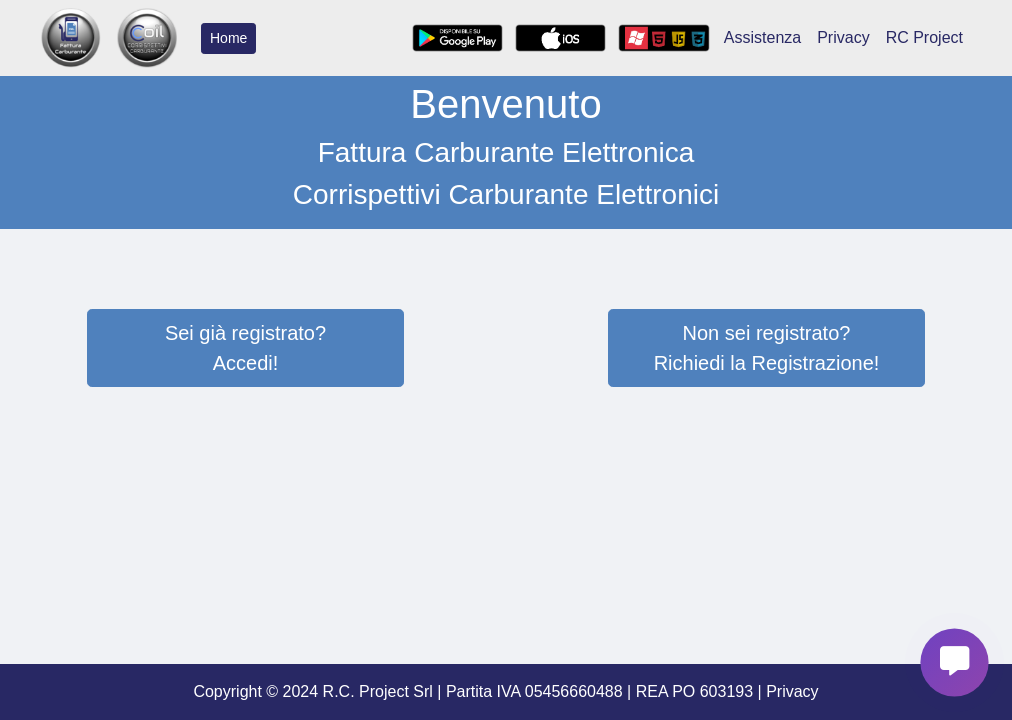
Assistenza (762, 37)
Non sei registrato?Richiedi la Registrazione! (767, 348)
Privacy (843, 37)
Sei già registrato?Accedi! (245, 348)
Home (228, 38)
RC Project (924, 37)
